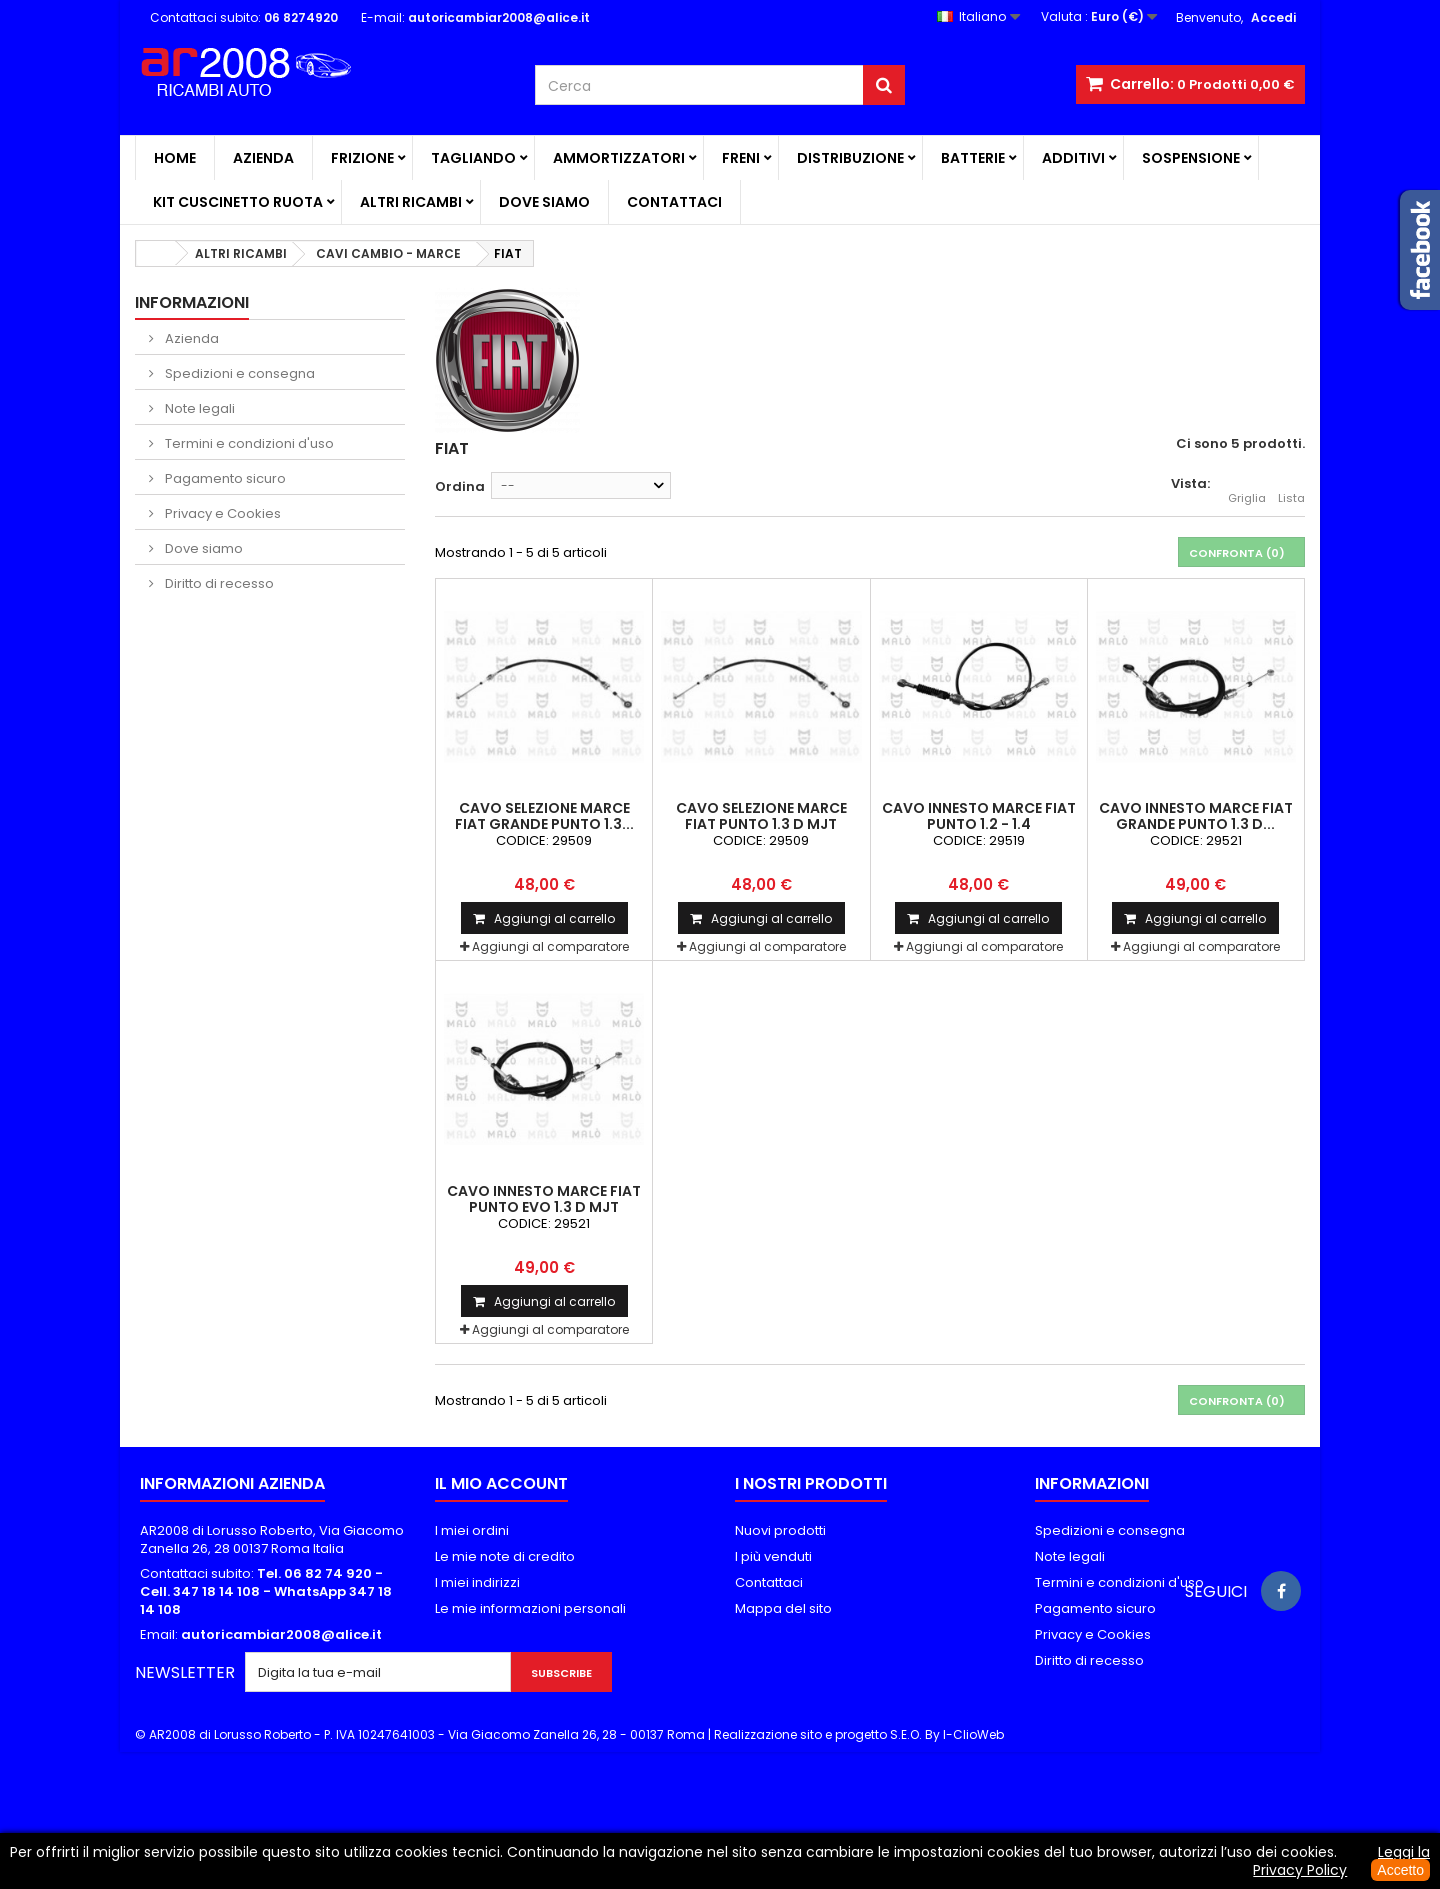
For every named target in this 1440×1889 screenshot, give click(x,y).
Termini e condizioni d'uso (248, 443)
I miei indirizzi (477, 1582)
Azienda (263, 158)
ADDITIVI (1073, 158)
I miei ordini (472, 1530)
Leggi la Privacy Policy (1341, 1861)
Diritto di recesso (218, 583)
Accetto (1400, 1870)
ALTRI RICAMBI (411, 202)
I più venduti (773, 1556)
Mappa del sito (783, 1608)
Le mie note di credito (505, 1556)
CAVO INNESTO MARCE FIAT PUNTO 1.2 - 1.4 (979, 816)
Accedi (1273, 17)
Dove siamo (544, 202)
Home (175, 158)
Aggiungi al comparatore (550, 946)
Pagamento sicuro (224, 478)
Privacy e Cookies (221, 513)
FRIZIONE (362, 158)
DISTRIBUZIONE (850, 158)
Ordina (460, 486)
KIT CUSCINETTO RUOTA (238, 202)
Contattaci (674, 202)
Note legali (198, 408)
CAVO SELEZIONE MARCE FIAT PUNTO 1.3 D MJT (761, 816)
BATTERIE (973, 158)
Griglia (1247, 487)
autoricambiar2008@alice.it (281, 1634)
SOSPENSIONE (1191, 158)
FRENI (741, 158)
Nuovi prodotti (780, 1530)
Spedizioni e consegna (238, 373)
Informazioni (192, 302)
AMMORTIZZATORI (619, 158)
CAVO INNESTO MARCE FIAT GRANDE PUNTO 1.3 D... (1196, 816)
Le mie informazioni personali (530, 1608)
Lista (1291, 487)
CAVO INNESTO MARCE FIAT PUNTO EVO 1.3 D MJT (544, 1199)
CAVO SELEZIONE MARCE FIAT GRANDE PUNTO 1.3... (544, 816)
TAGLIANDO (473, 158)
